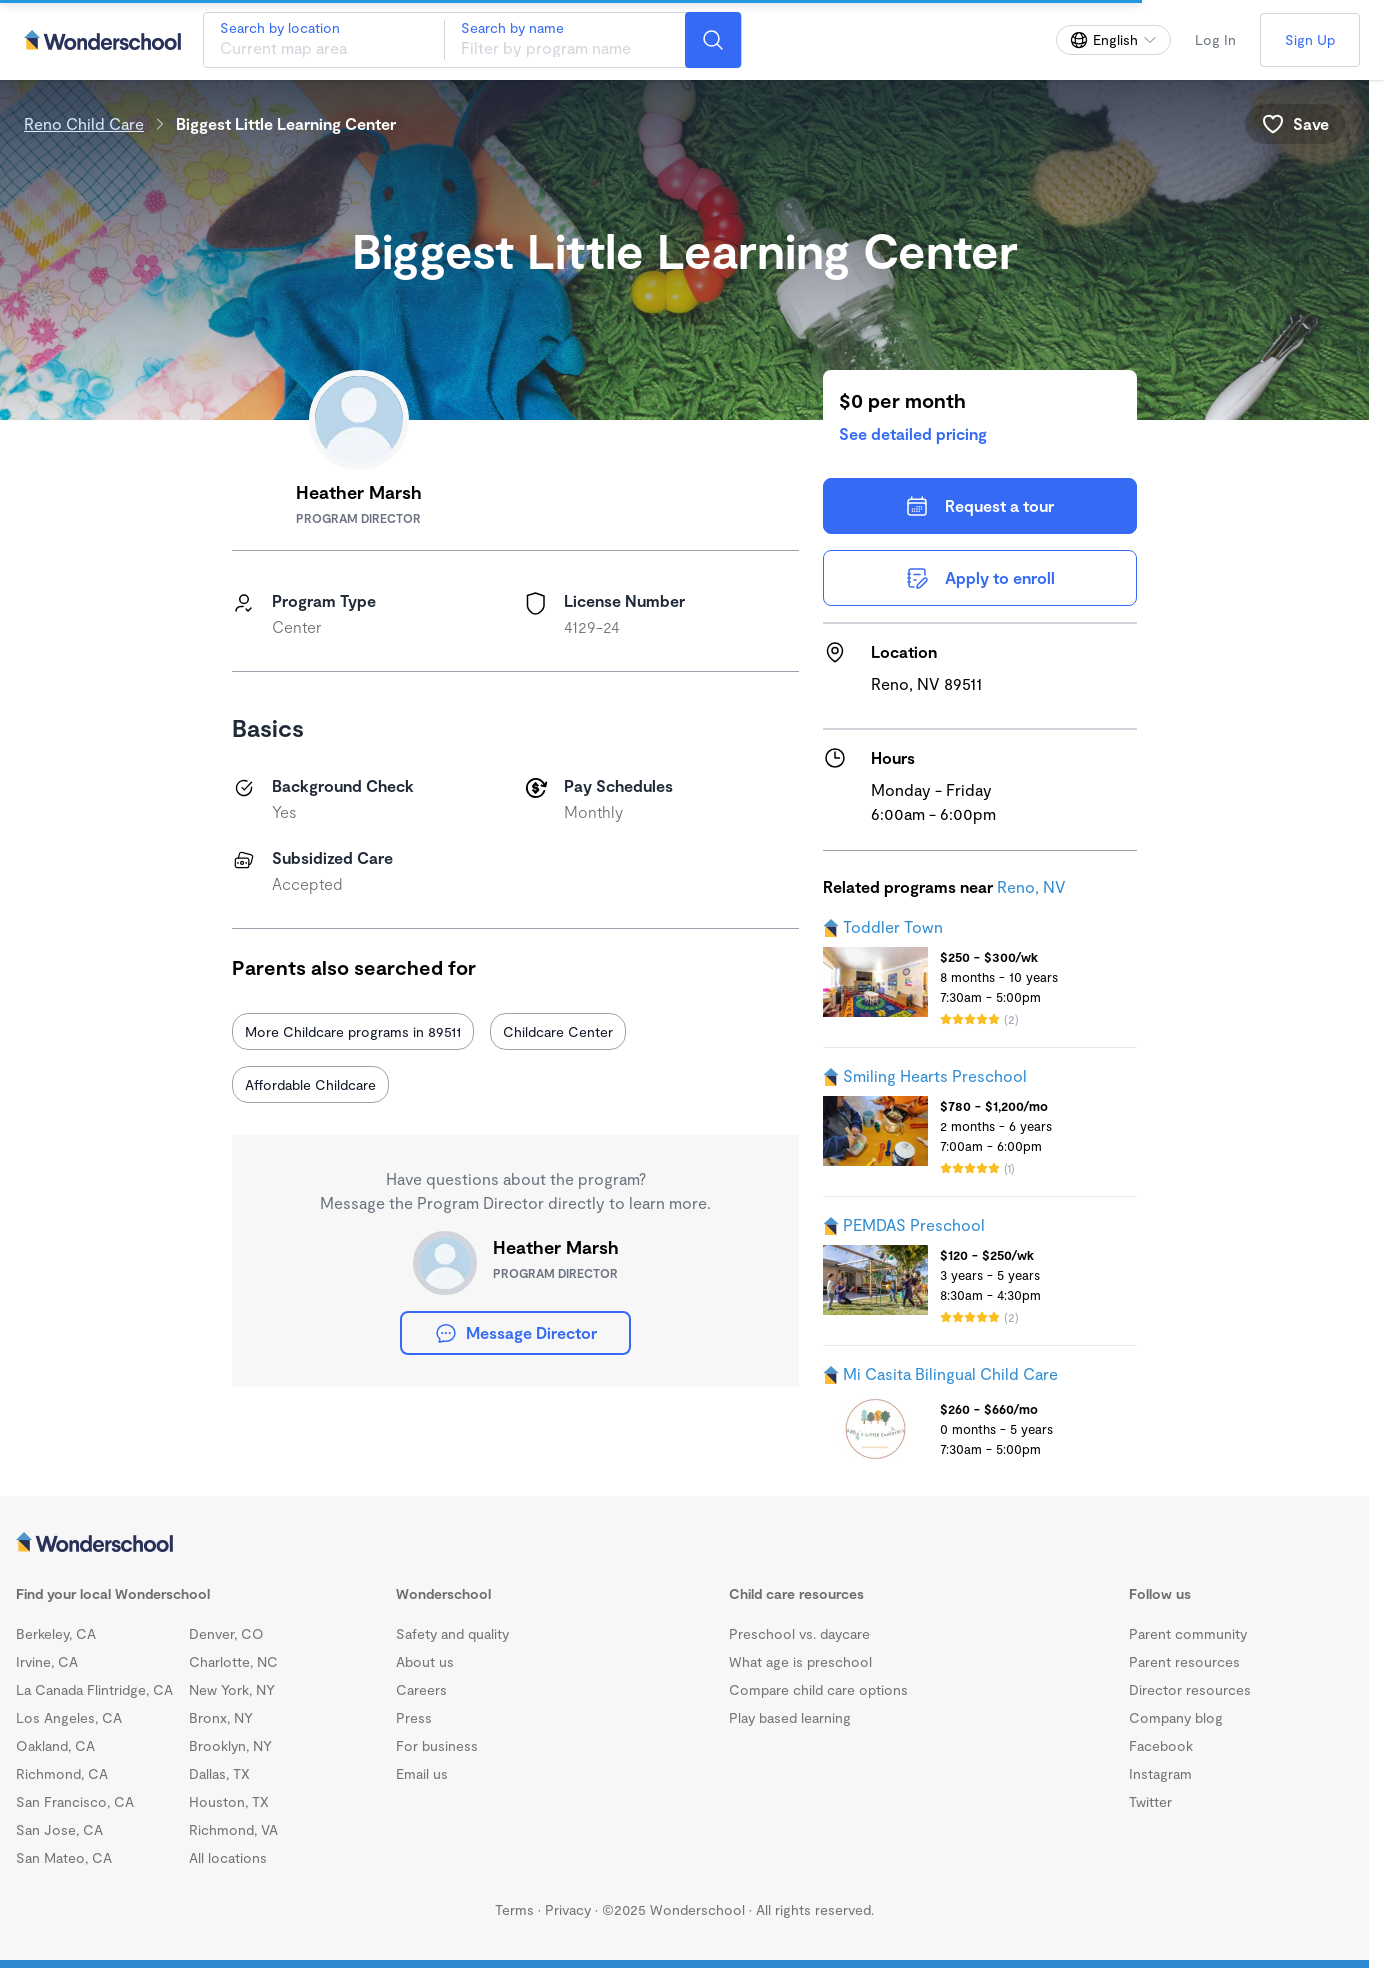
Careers (421, 1689)
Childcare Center (558, 1031)
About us (425, 1661)
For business (437, 1745)
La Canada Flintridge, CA (94, 1689)
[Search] (713, 40)
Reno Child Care (84, 123)
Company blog (1176, 1717)
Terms (514, 1909)
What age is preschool (800, 1661)
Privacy (568, 1909)
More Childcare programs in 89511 (353, 1031)
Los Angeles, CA (69, 1717)
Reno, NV (1031, 886)
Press (414, 1717)
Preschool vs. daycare (799, 1633)
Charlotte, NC (233, 1661)
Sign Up (1310, 39)
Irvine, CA (47, 1661)
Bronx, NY (221, 1717)
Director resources (1190, 1689)
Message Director (515, 1333)
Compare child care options (818, 1689)
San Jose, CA (59, 1829)
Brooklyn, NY (230, 1745)
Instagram (1160, 1773)
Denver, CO (226, 1633)
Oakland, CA (55, 1745)
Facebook (1161, 1745)
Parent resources (1184, 1661)
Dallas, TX (219, 1773)
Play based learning (790, 1717)
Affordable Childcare (310, 1084)
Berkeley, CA (56, 1633)
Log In (1215, 39)
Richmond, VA (233, 1829)
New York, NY (232, 1689)
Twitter (1150, 1801)
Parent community (1188, 1633)
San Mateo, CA (64, 1857)
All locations (228, 1857)
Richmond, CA (62, 1773)
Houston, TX (229, 1801)
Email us (422, 1773)
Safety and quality (452, 1633)
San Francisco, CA (75, 1801)
